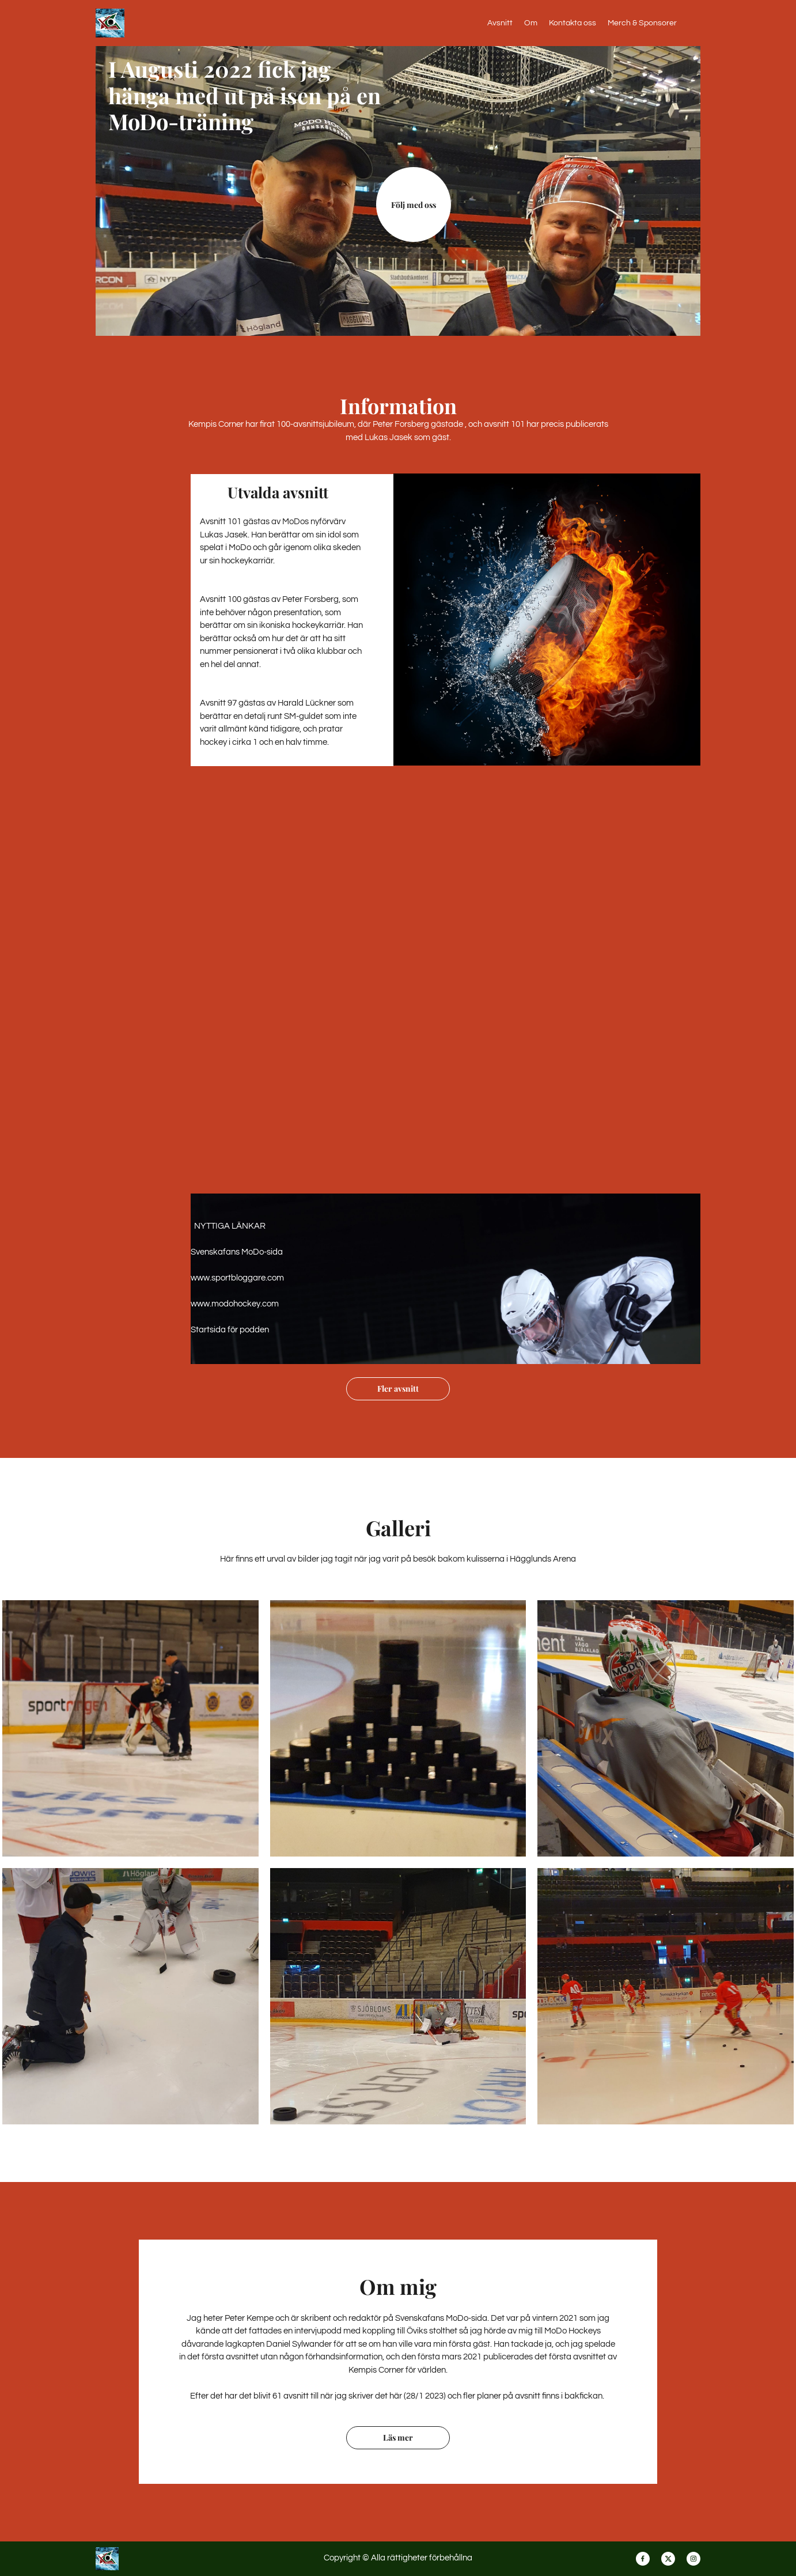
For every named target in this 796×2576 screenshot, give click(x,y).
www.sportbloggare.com (237, 1278)
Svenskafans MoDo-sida (237, 1252)
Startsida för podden (230, 1329)
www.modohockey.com (235, 1304)
